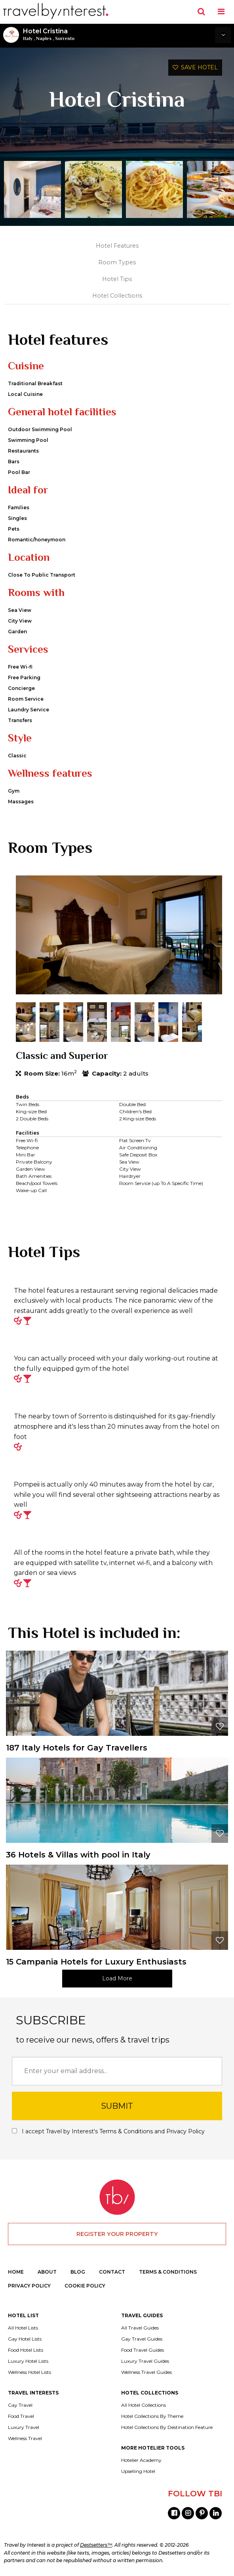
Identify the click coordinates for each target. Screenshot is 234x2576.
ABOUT (47, 2272)
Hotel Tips (117, 279)
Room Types (117, 262)
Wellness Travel (25, 2438)
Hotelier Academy (141, 2460)
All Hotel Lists (23, 2328)
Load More (117, 1978)
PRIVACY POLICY (29, 2286)
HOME (16, 2272)
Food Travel (21, 2416)
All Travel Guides (140, 2328)
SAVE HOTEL (195, 67)
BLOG (77, 2272)
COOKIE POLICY (85, 2286)
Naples (43, 38)
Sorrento (64, 38)
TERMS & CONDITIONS (168, 2272)
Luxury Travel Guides (145, 2361)
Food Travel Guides (142, 2350)
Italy (27, 38)
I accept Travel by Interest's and (108, 2131)
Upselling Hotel (138, 2471)
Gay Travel (20, 2405)
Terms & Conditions (126, 2131)
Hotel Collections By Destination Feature (167, 2427)
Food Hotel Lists (25, 2350)
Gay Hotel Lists (25, 2339)
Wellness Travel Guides (146, 2372)
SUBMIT (117, 2106)
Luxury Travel (23, 2427)
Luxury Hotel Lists (28, 2361)
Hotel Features (117, 245)
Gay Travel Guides (141, 2339)
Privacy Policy (185, 2131)
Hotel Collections (117, 295)
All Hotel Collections (143, 2405)
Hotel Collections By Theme (152, 2416)
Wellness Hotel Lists (29, 2372)
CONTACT (112, 2272)
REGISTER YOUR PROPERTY (117, 2234)
